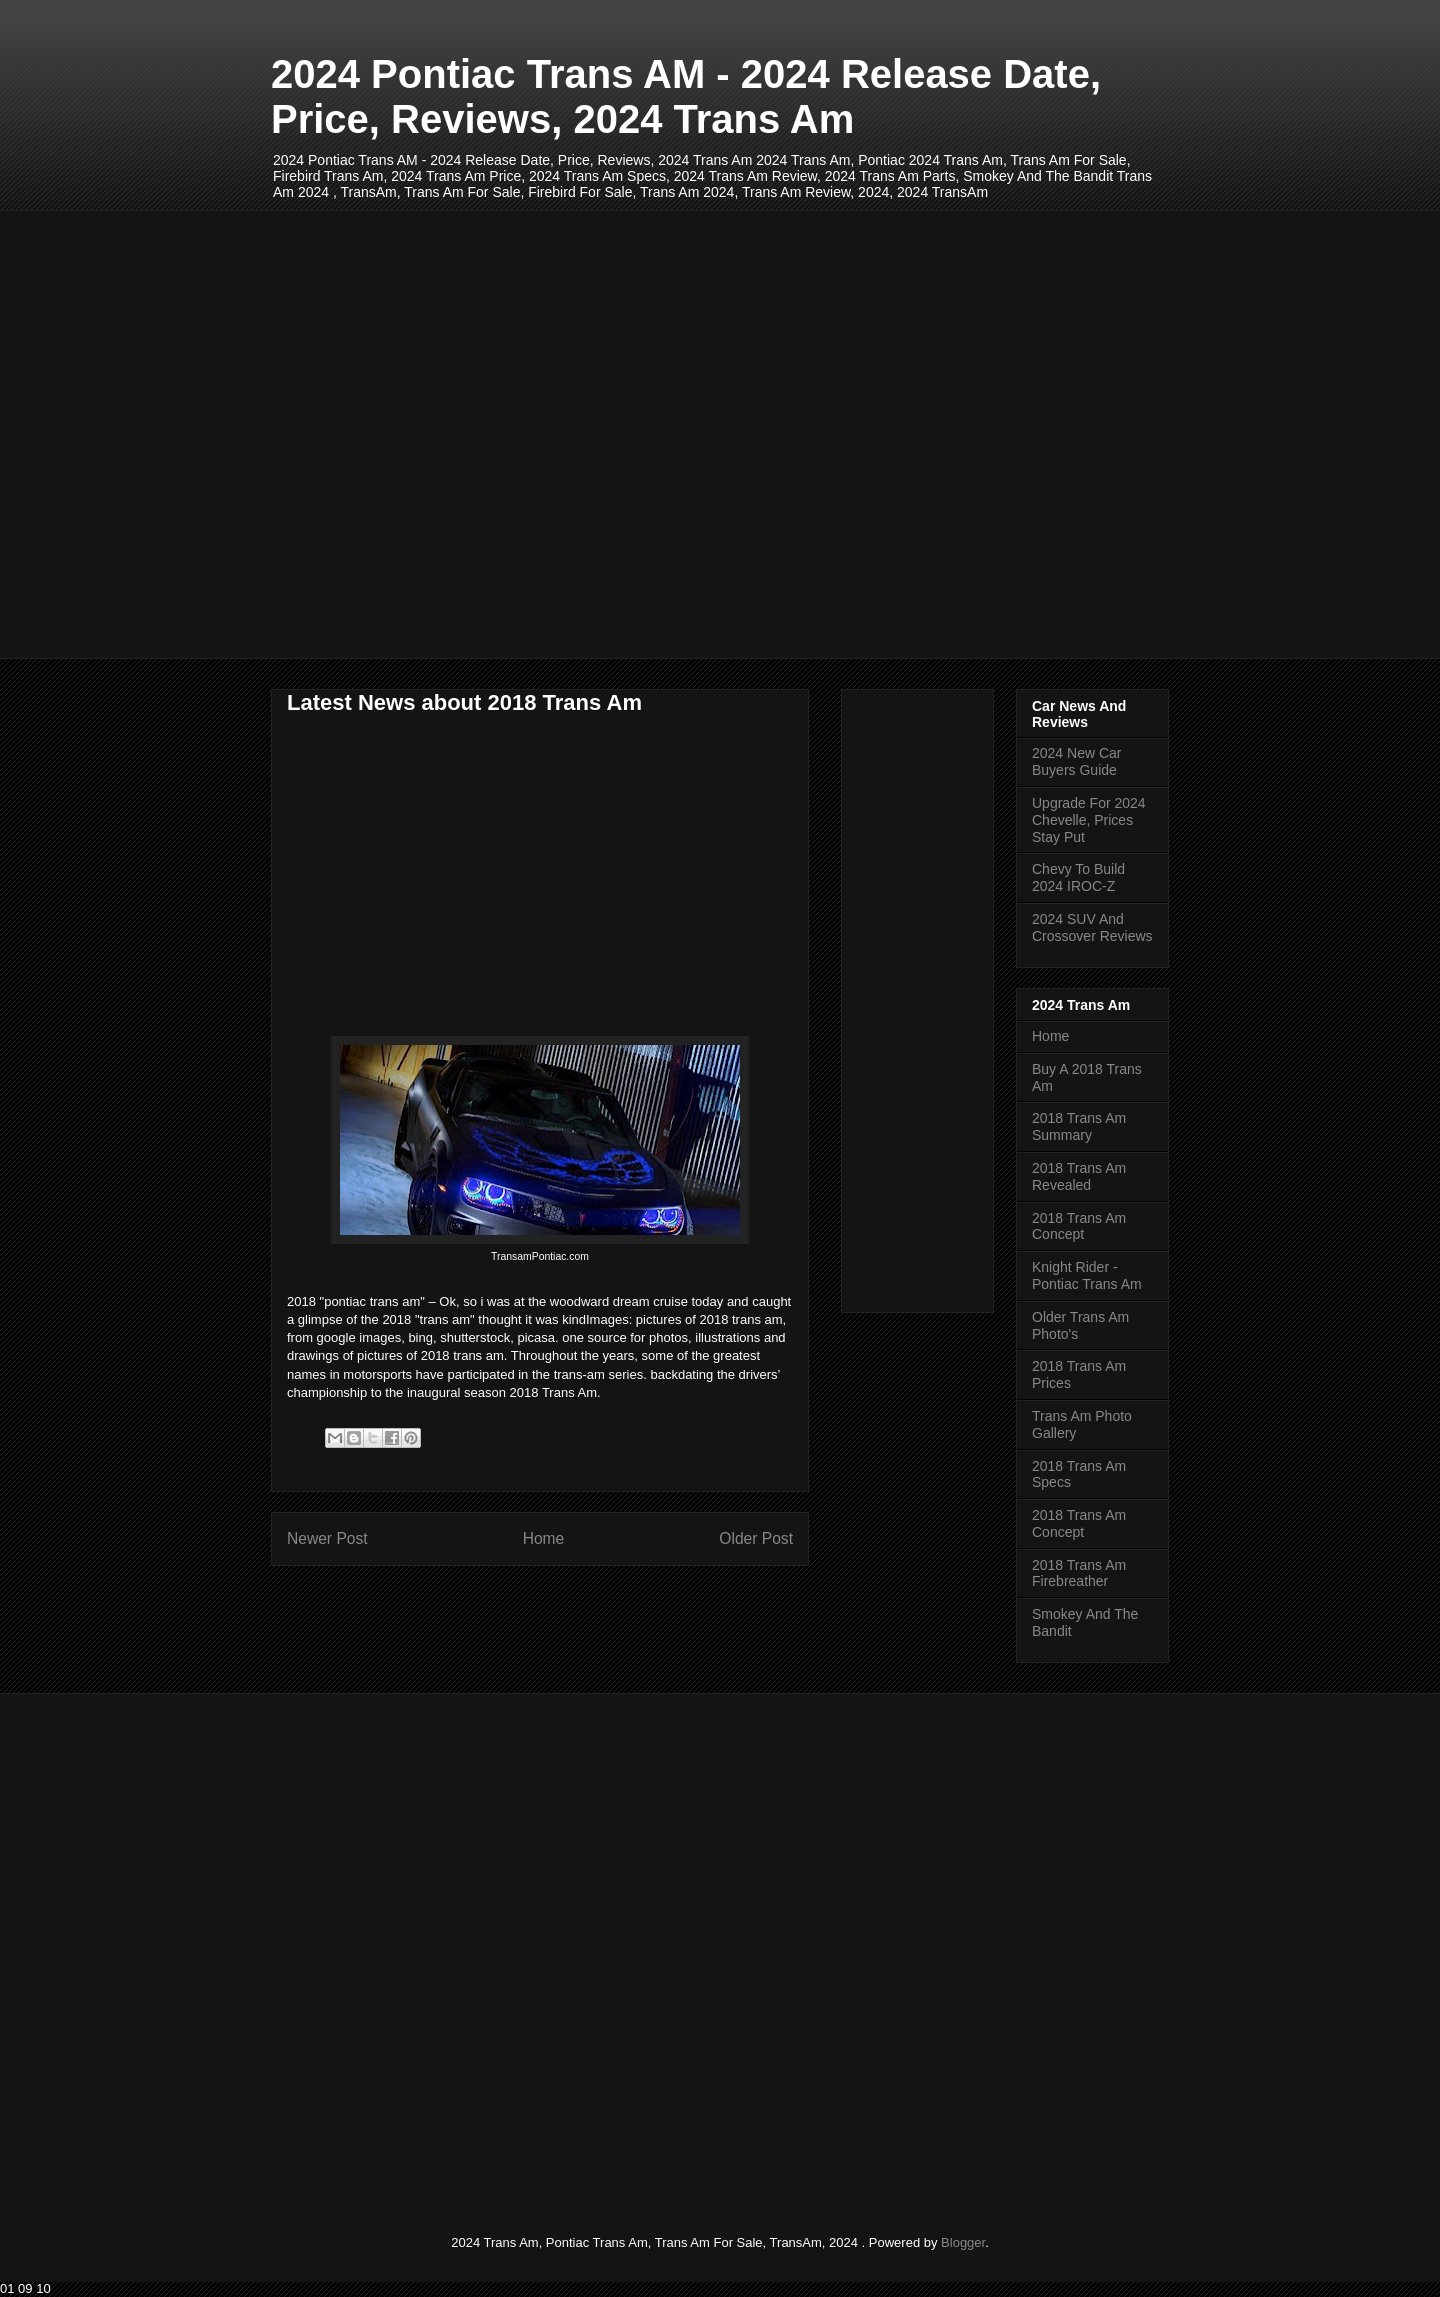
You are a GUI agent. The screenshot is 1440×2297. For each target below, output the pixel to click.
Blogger (963, 2242)
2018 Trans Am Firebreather (1079, 1573)
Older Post (756, 1538)
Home (544, 1538)
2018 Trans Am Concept (1079, 1226)
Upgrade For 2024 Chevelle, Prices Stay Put (1089, 820)
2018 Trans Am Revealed (1079, 1176)
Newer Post (327, 1538)
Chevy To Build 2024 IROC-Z (1078, 877)
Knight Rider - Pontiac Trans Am (1087, 1275)
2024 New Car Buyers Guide (1077, 761)
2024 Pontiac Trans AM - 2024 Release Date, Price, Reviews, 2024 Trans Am (686, 96)
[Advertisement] (720, 434)
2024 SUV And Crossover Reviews (1092, 927)
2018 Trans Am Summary (1079, 1126)
